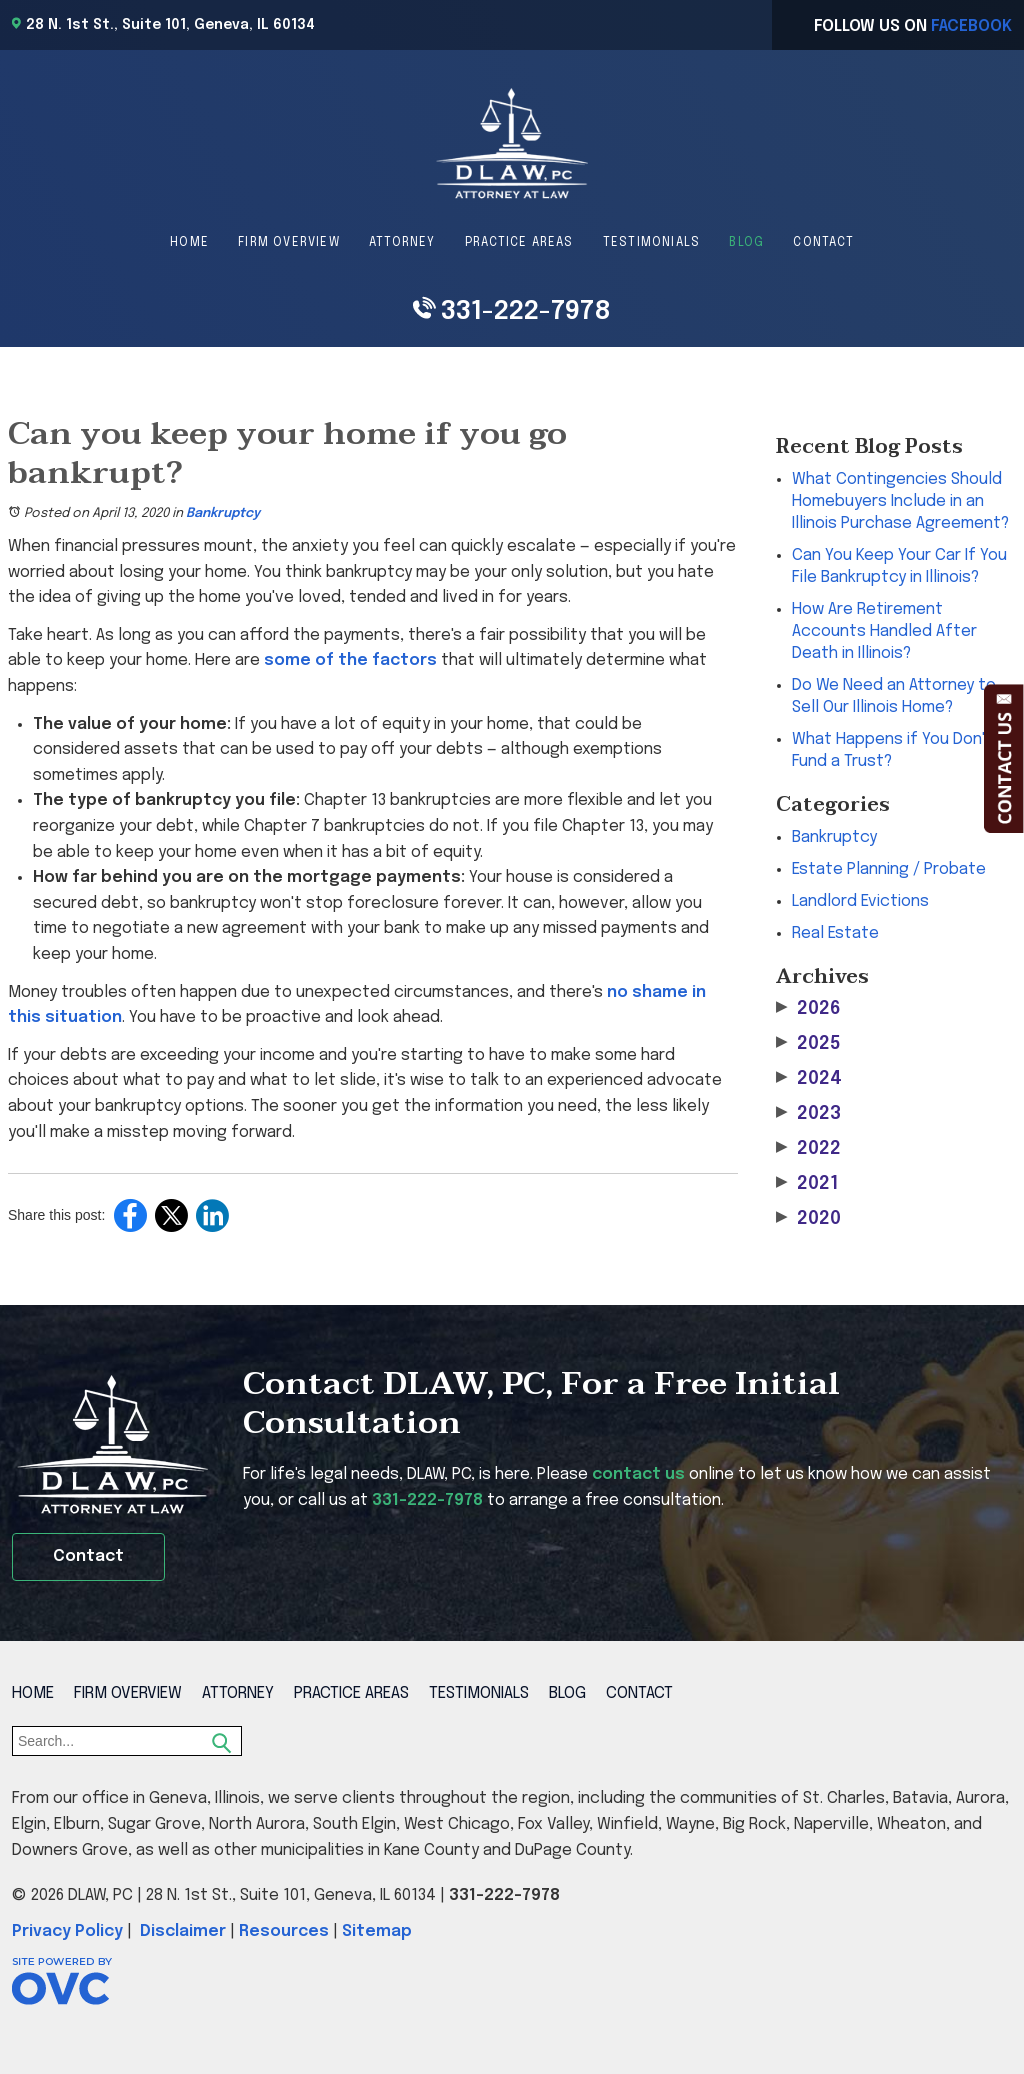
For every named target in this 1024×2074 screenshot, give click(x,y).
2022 (808, 1148)
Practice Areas (519, 243)
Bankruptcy (223, 513)
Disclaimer (183, 1931)
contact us (638, 1474)
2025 (808, 1043)
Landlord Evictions (860, 901)
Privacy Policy (67, 1931)
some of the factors (350, 660)
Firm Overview (289, 243)
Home (189, 243)
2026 (808, 1008)
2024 (809, 1078)
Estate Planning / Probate (889, 869)
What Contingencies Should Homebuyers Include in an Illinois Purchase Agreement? (900, 501)
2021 (807, 1183)
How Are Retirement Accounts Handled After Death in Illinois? (884, 631)
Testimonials (651, 243)
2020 (808, 1218)
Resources (284, 1931)
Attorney (402, 243)
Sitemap (377, 1931)
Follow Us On (913, 26)
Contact (823, 243)
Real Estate (835, 933)
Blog (746, 243)
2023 (808, 1113)
